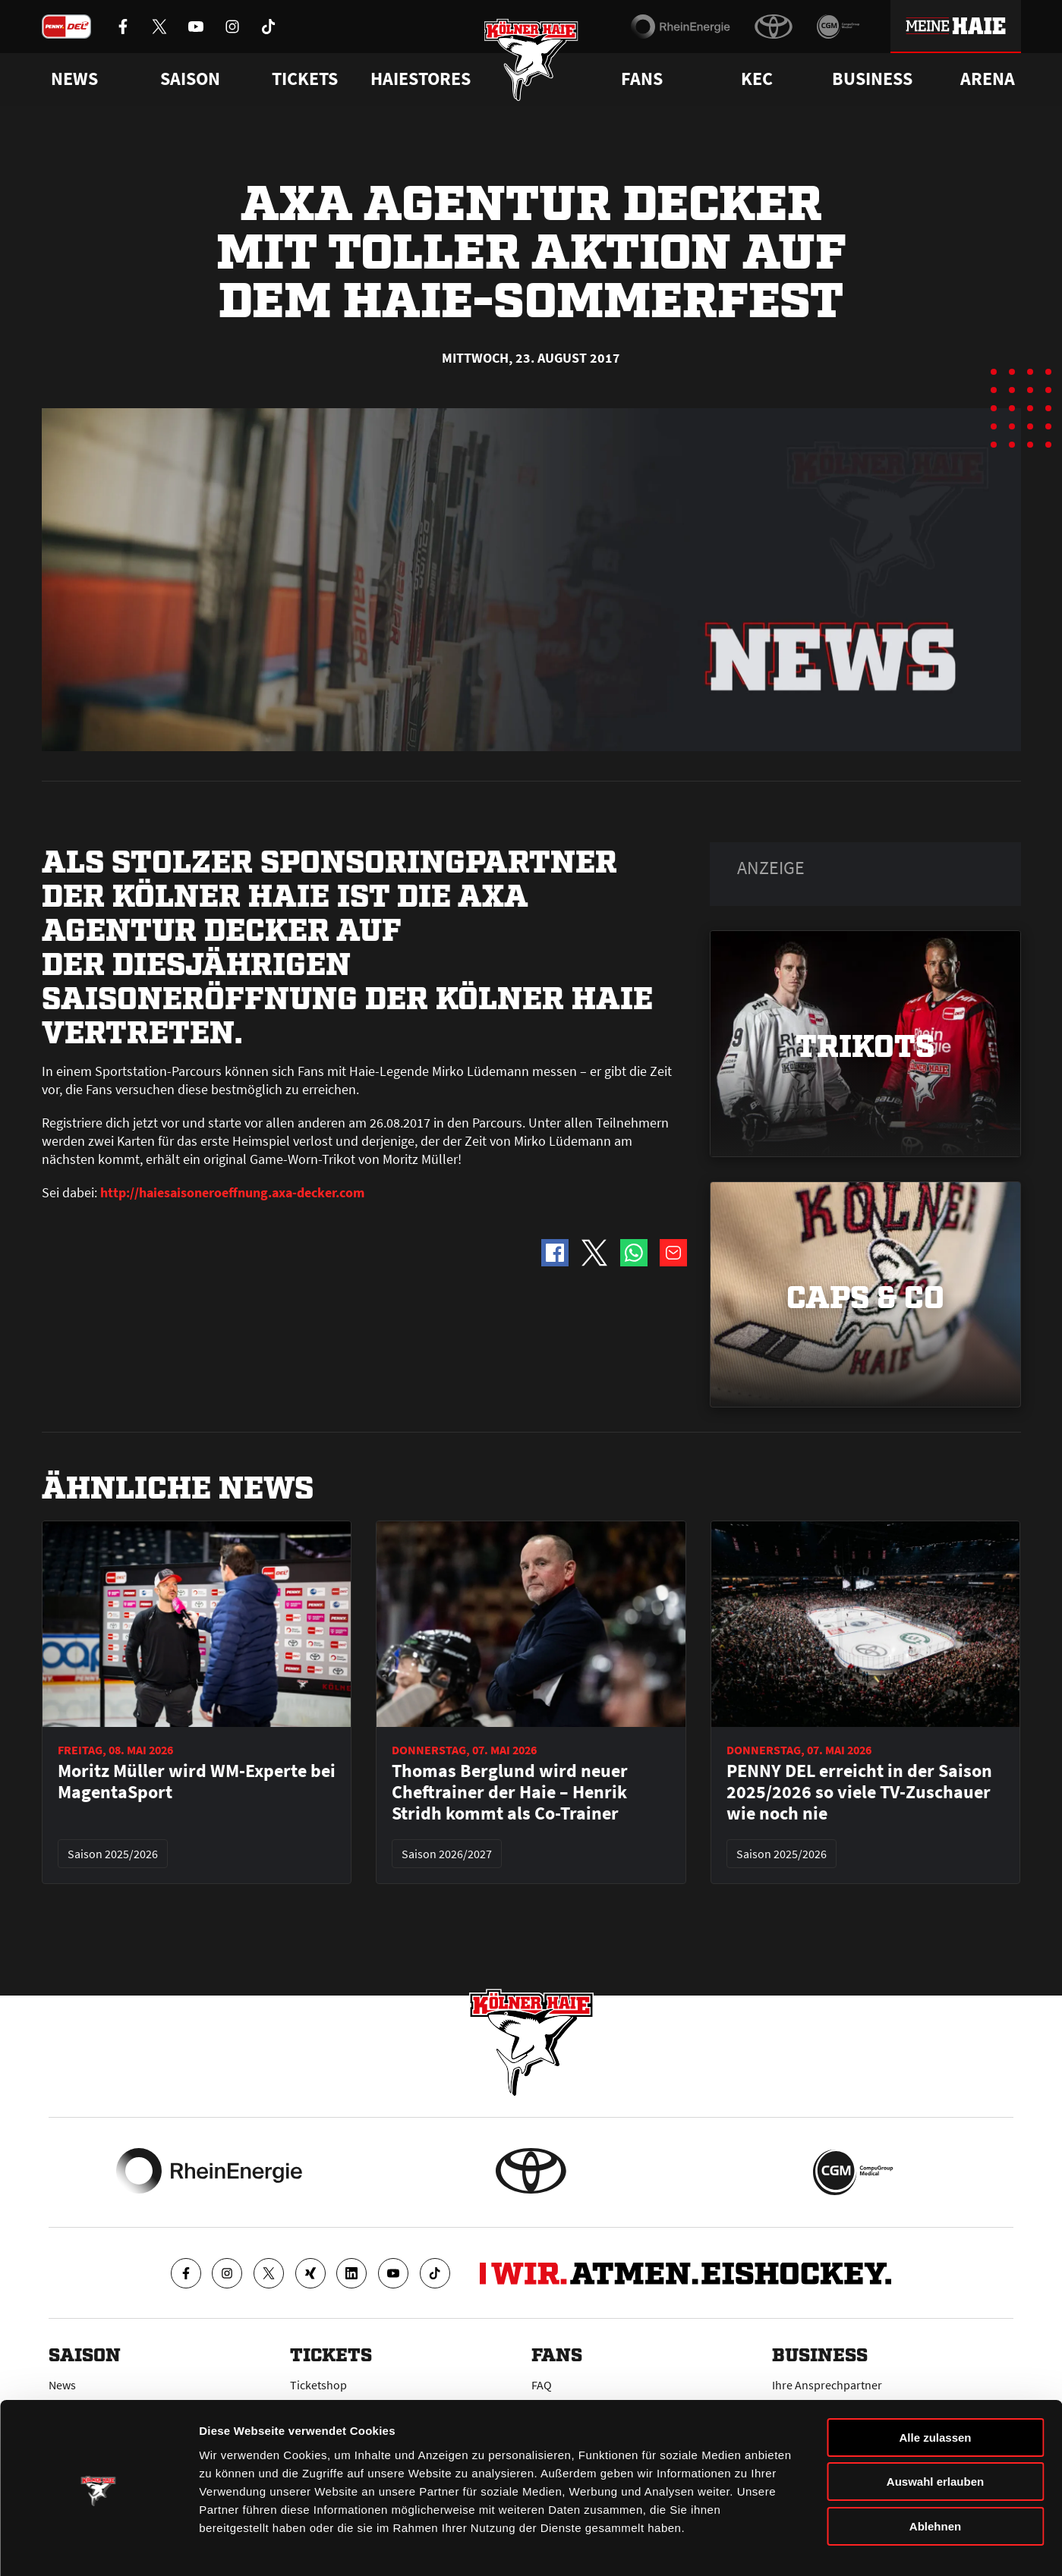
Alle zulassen (935, 2390)
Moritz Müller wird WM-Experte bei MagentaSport (197, 1781)
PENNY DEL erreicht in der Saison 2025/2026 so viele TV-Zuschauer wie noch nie (859, 1792)
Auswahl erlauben (935, 2435)
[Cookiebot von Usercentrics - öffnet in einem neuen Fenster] (98, 2546)
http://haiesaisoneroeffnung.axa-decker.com (231, 1192)
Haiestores (420, 79)
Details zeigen (807, 2546)
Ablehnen (935, 2479)
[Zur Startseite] (531, 62)
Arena (987, 79)
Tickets (305, 79)
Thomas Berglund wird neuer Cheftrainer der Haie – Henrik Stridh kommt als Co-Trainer (510, 1792)
